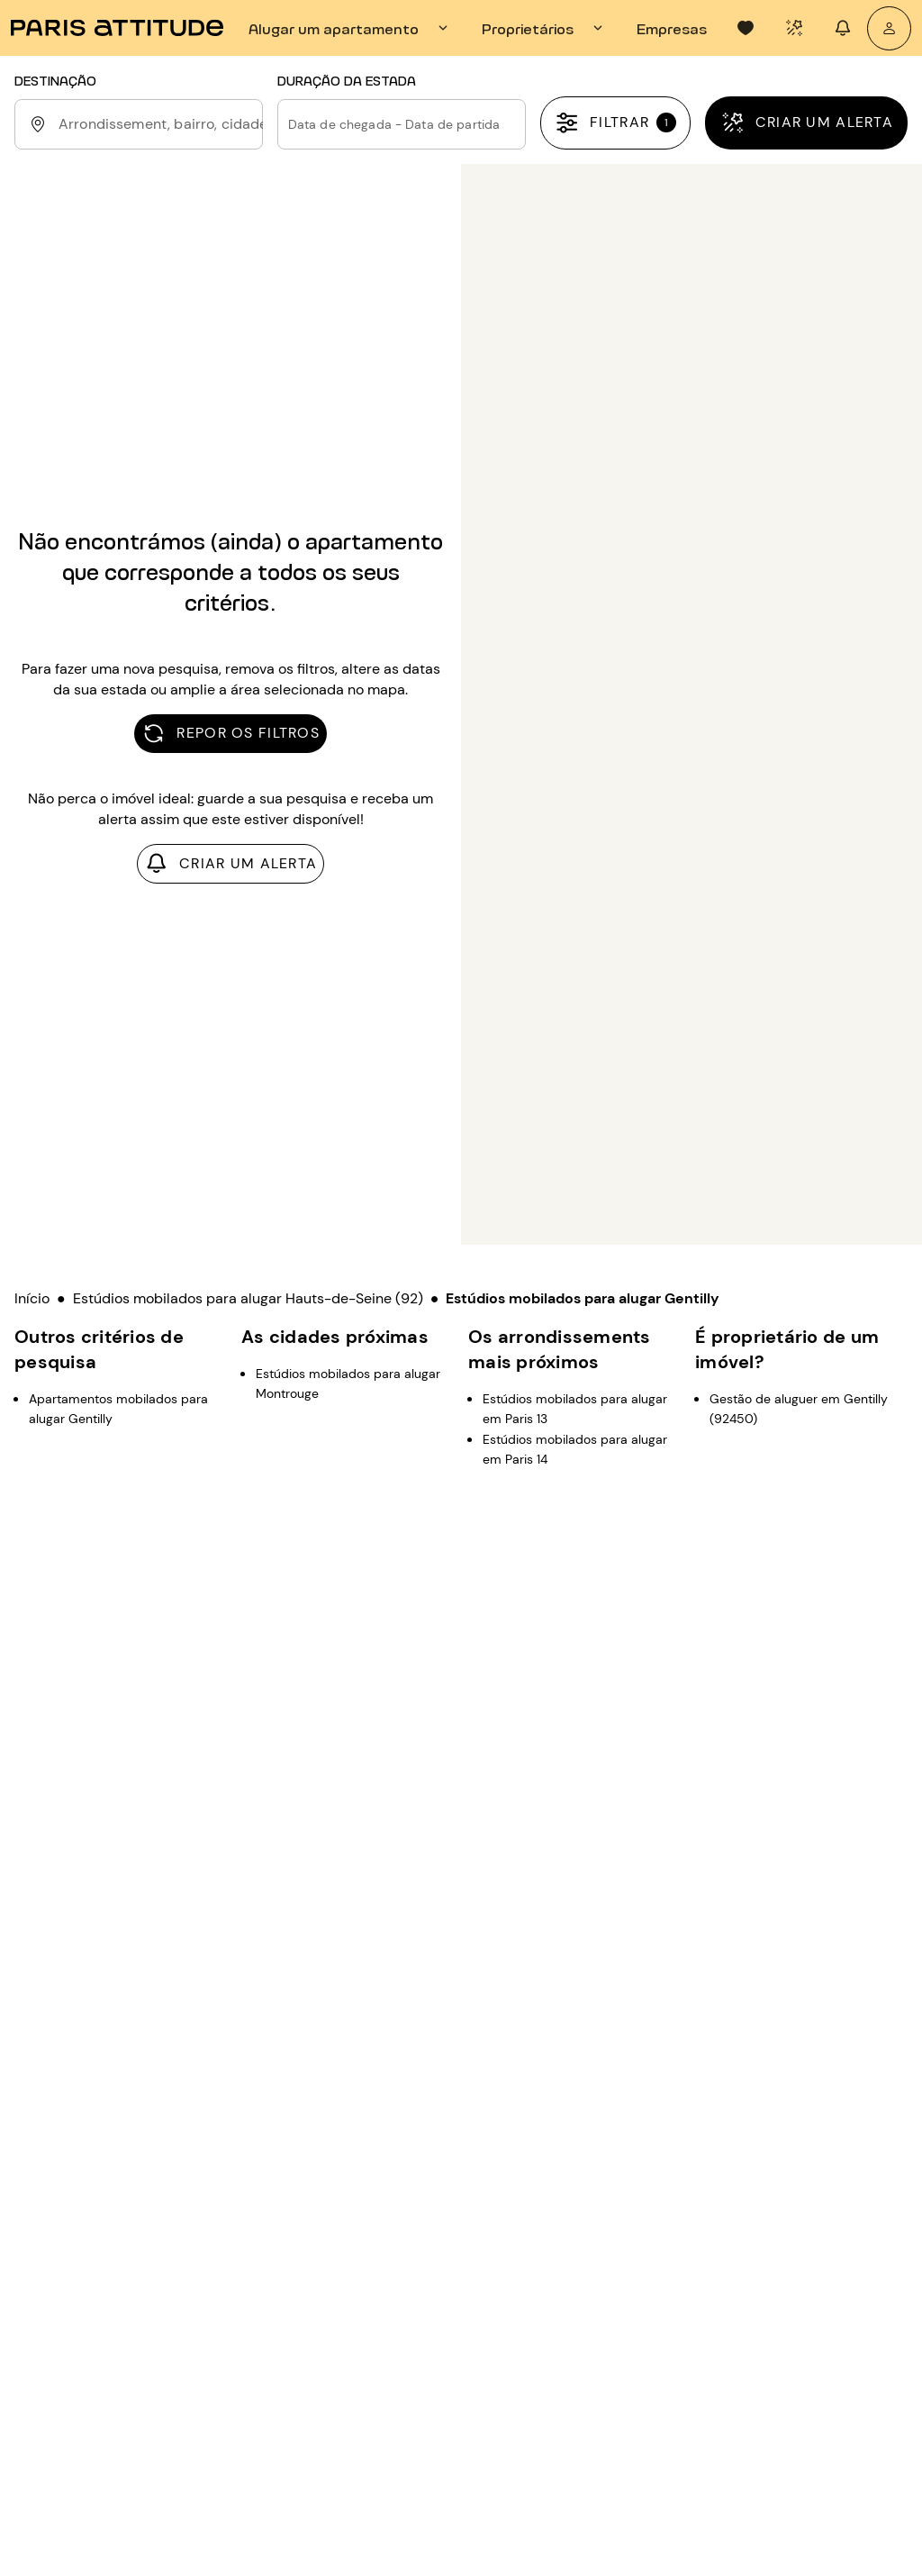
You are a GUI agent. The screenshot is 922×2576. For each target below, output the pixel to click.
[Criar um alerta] (806, 123)
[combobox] (157, 124)
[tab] (350, 28)
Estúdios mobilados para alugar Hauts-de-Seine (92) (248, 1298)
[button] (401, 124)
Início (32, 1298)
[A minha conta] (889, 28)
